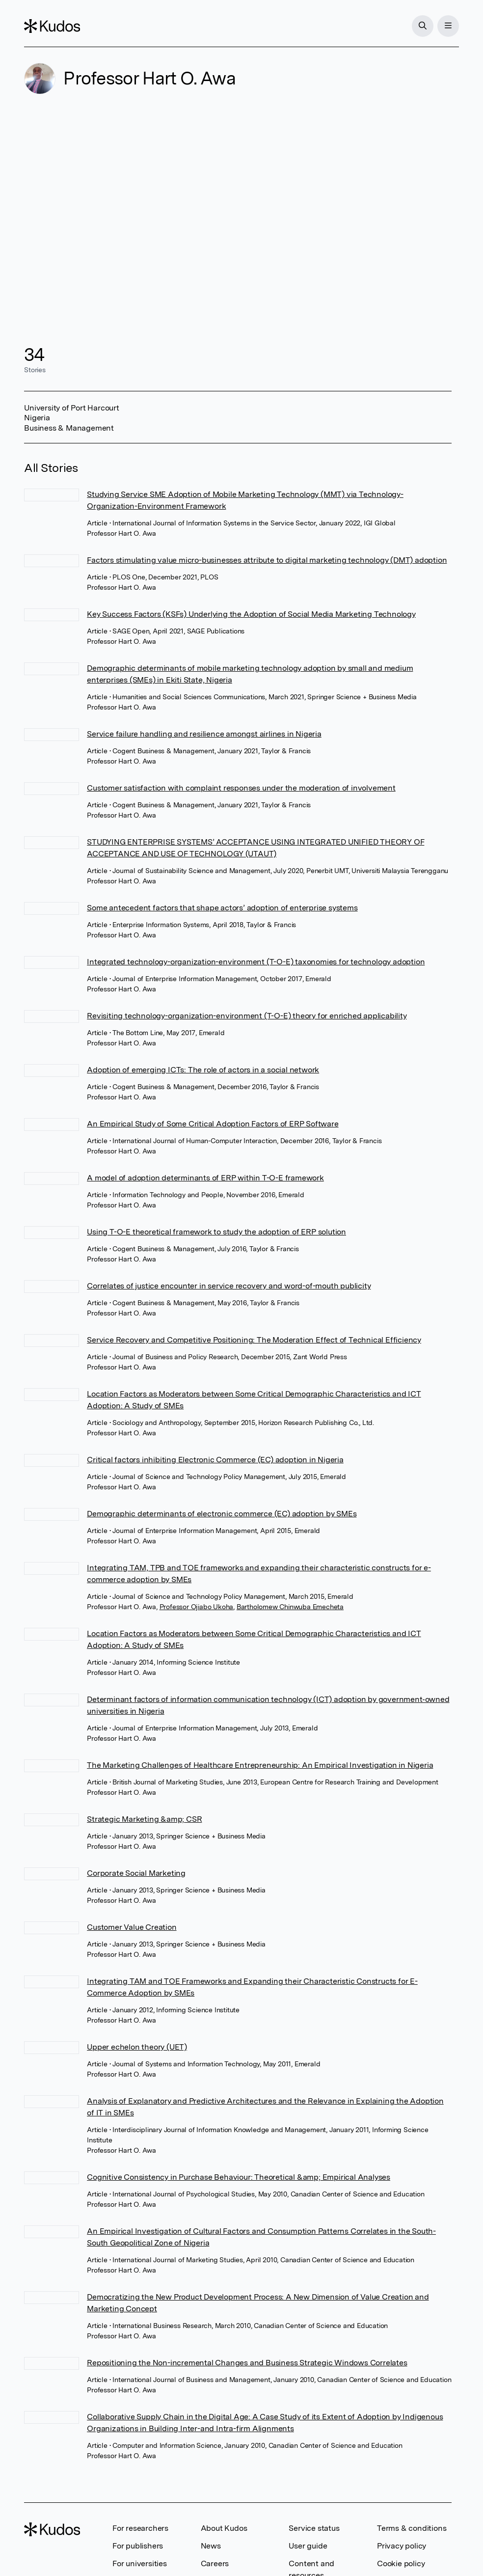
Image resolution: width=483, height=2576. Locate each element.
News (211, 2545)
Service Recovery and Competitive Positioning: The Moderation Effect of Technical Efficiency (254, 1339)
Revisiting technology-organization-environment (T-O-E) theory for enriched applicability (246, 1015)
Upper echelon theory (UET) (137, 2047)
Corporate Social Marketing (136, 1873)
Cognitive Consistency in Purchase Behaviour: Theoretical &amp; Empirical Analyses (238, 2177)
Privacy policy (401, 2545)
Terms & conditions (411, 2528)
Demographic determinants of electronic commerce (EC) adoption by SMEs (221, 1513)
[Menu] (448, 26)
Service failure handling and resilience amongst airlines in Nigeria (204, 734)
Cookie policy (401, 2563)
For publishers (137, 2545)
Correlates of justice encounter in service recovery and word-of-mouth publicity (229, 1285)
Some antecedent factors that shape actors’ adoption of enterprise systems (222, 907)
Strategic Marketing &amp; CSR (144, 1819)
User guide (308, 2545)
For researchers (140, 2528)
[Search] (422, 26)
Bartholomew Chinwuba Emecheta (290, 1607)
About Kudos (224, 2528)
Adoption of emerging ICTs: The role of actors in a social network (203, 1069)
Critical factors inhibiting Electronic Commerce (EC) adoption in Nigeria (215, 1459)
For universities (139, 2563)
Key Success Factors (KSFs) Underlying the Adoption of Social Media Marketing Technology (251, 614)
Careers (215, 2563)
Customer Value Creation (131, 1927)
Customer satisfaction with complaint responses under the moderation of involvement (241, 788)
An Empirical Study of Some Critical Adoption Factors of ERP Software (212, 1123)
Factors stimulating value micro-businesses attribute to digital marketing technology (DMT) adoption (267, 560)
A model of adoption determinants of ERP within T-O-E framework (205, 1177)
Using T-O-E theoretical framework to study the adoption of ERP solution (216, 1231)
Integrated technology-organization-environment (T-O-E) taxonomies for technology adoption (256, 961)
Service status (314, 2528)
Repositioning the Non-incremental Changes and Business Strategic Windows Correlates (247, 2362)
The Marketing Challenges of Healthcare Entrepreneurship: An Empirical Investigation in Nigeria (260, 1765)
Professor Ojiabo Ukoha (197, 1607)
